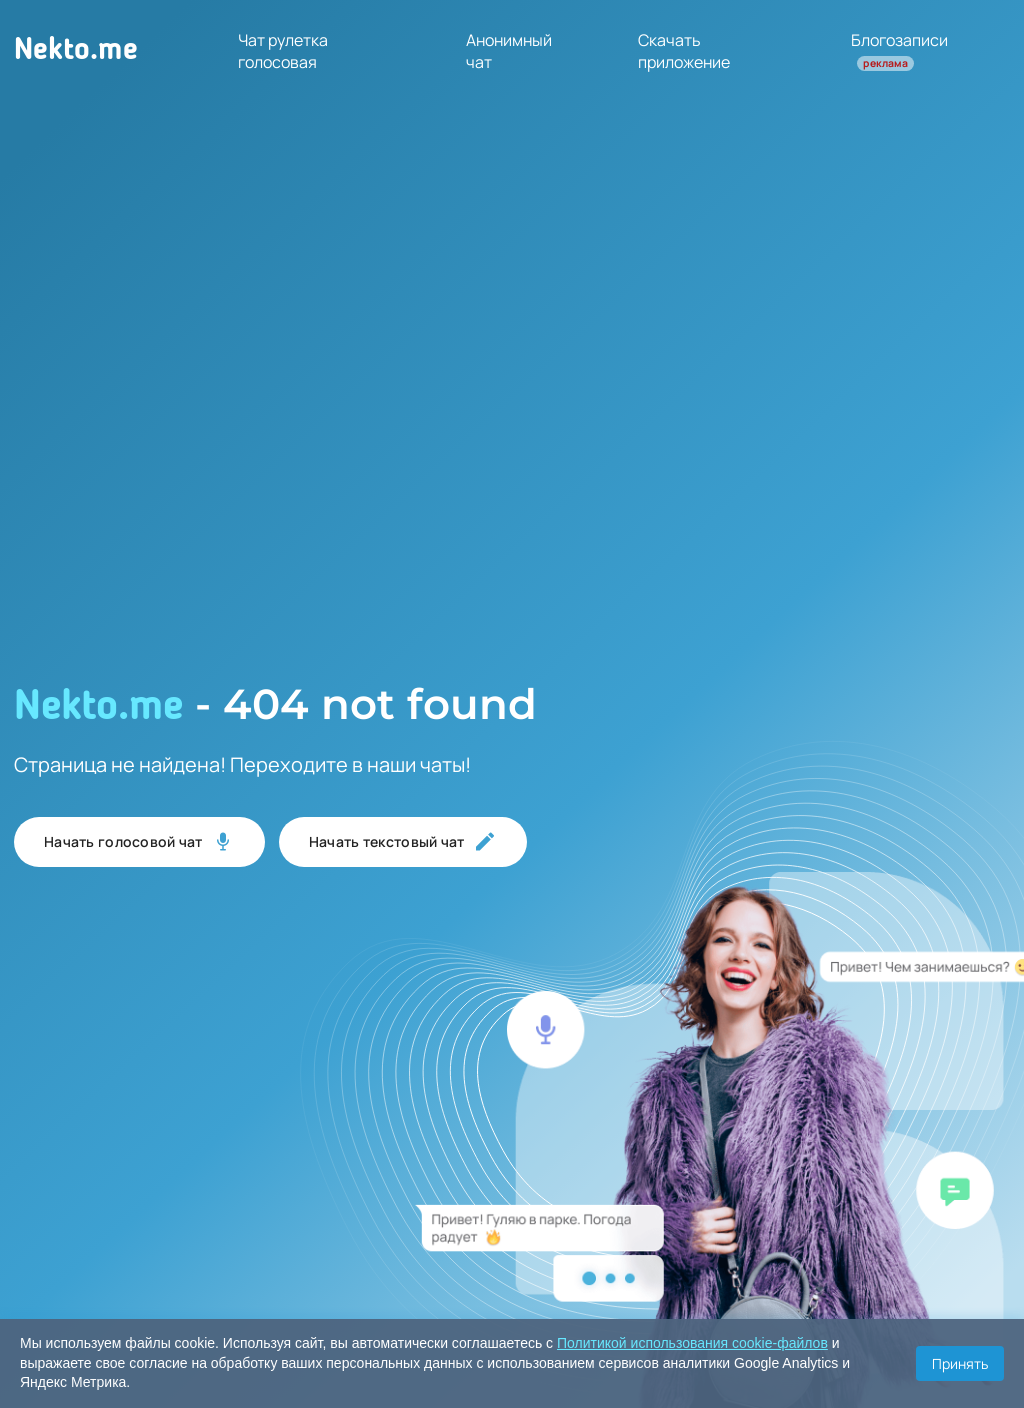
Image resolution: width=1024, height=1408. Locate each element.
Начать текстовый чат (403, 842)
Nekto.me (76, 51)
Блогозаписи (899, 50)
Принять (960, 1363)
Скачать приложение (684, 51)
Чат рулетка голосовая (283, 51)
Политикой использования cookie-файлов (692, 1343)
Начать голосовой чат (139, 842)
